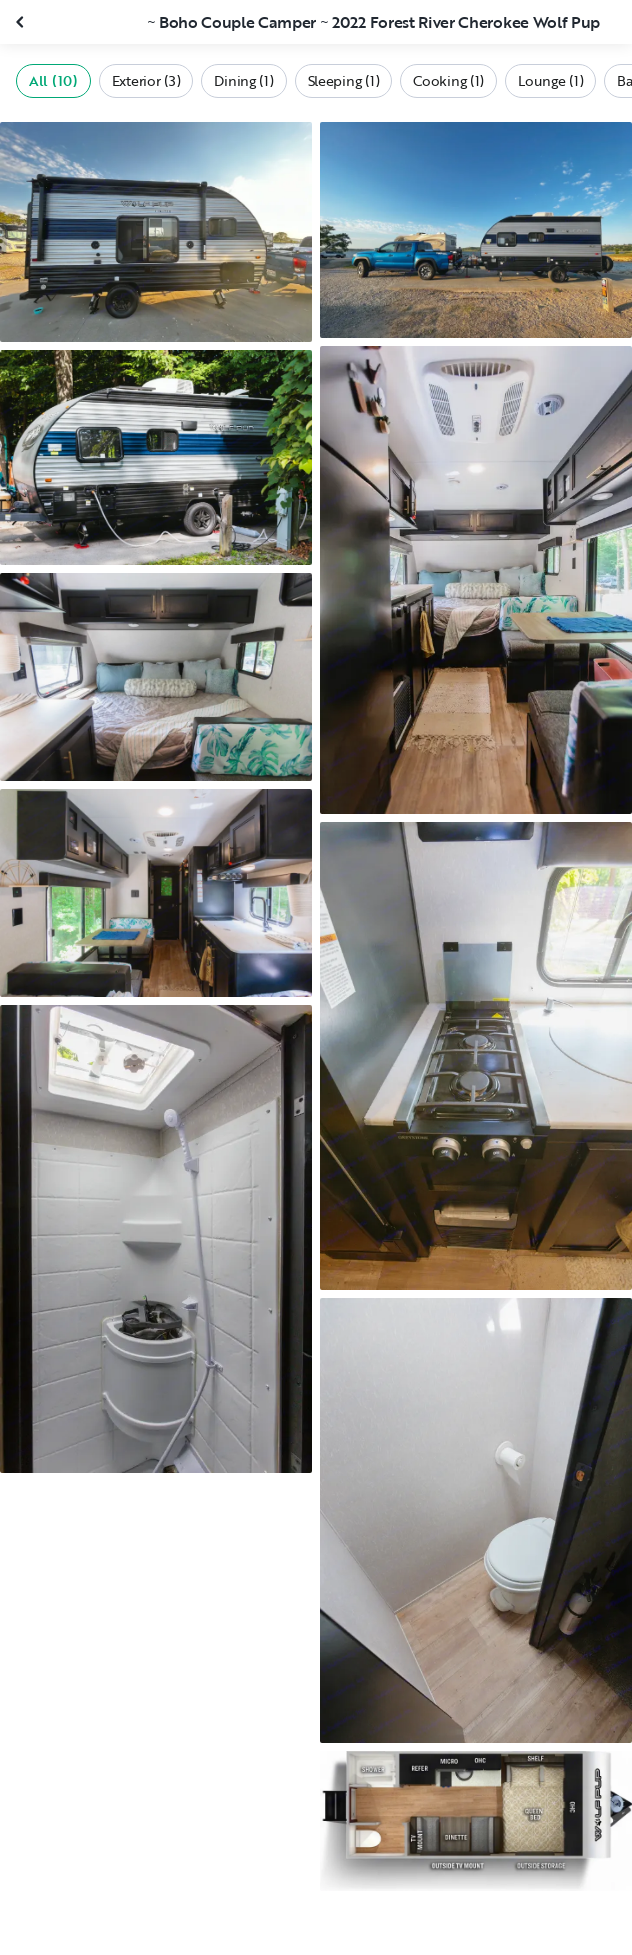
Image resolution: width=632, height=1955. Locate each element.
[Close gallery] (22, 22)
